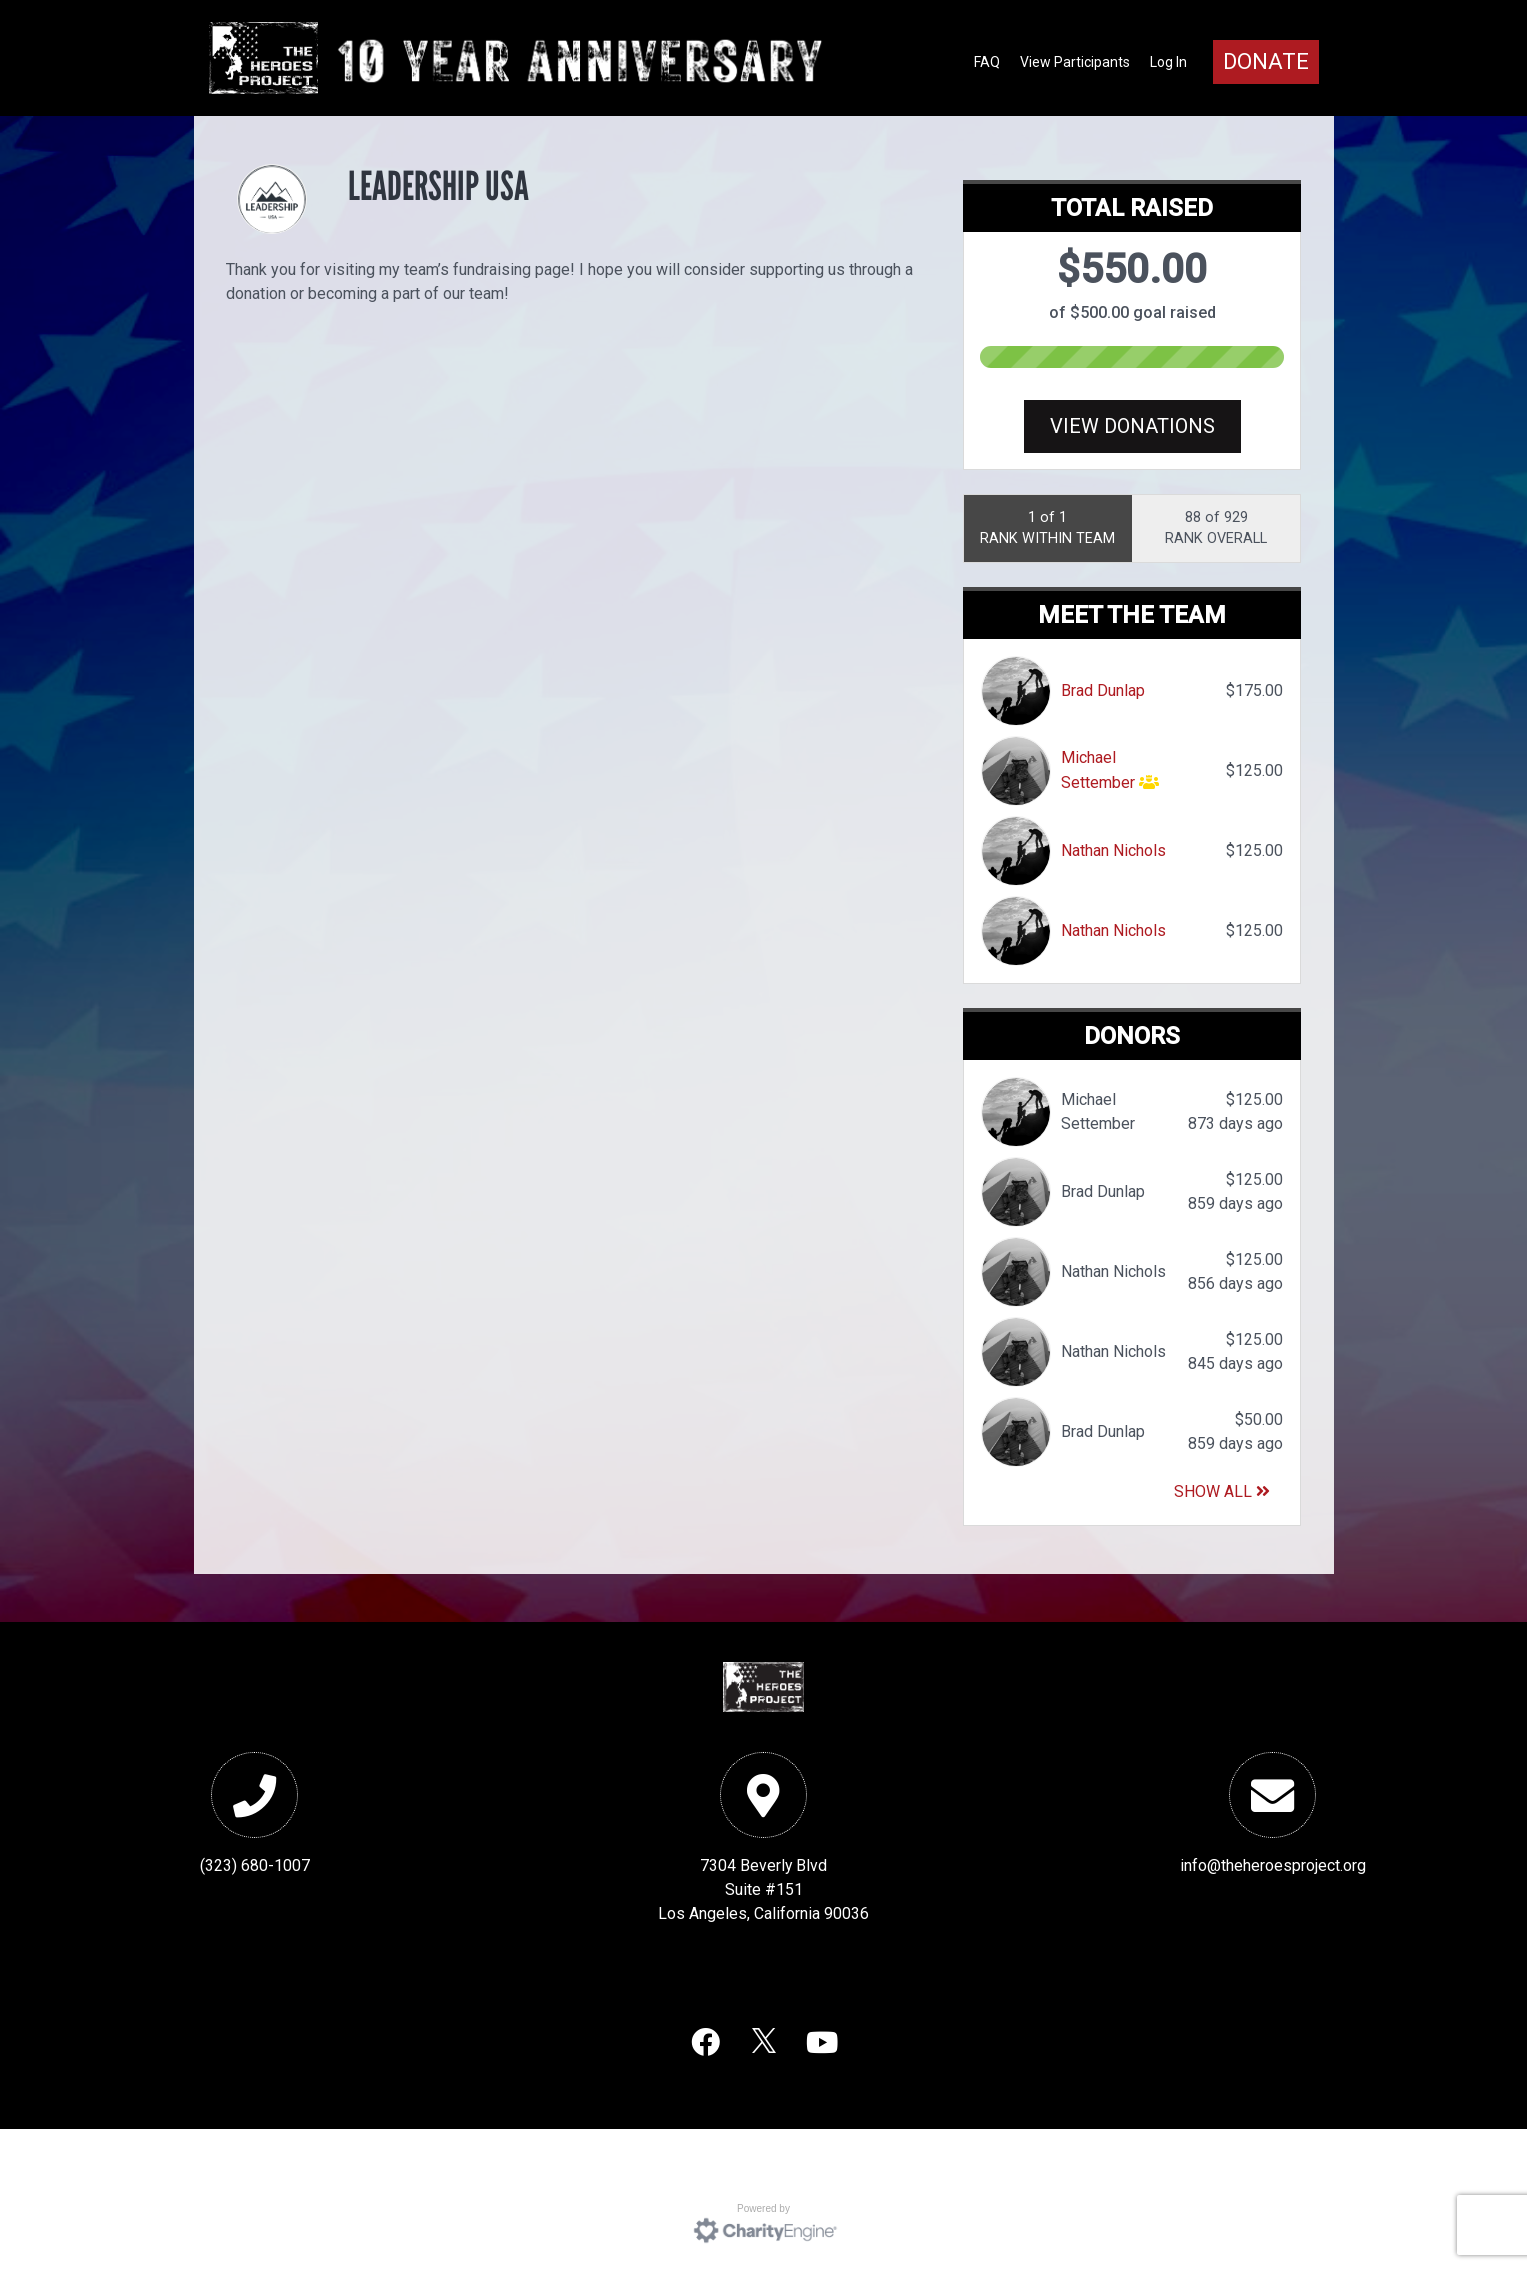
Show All (1222, 1491)
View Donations (1132, 426)
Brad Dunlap (1103, 690)
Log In (1168, 62)
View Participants (1075, 62)
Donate (1266, 61)
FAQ (987, 62)
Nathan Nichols (1113, 850)
